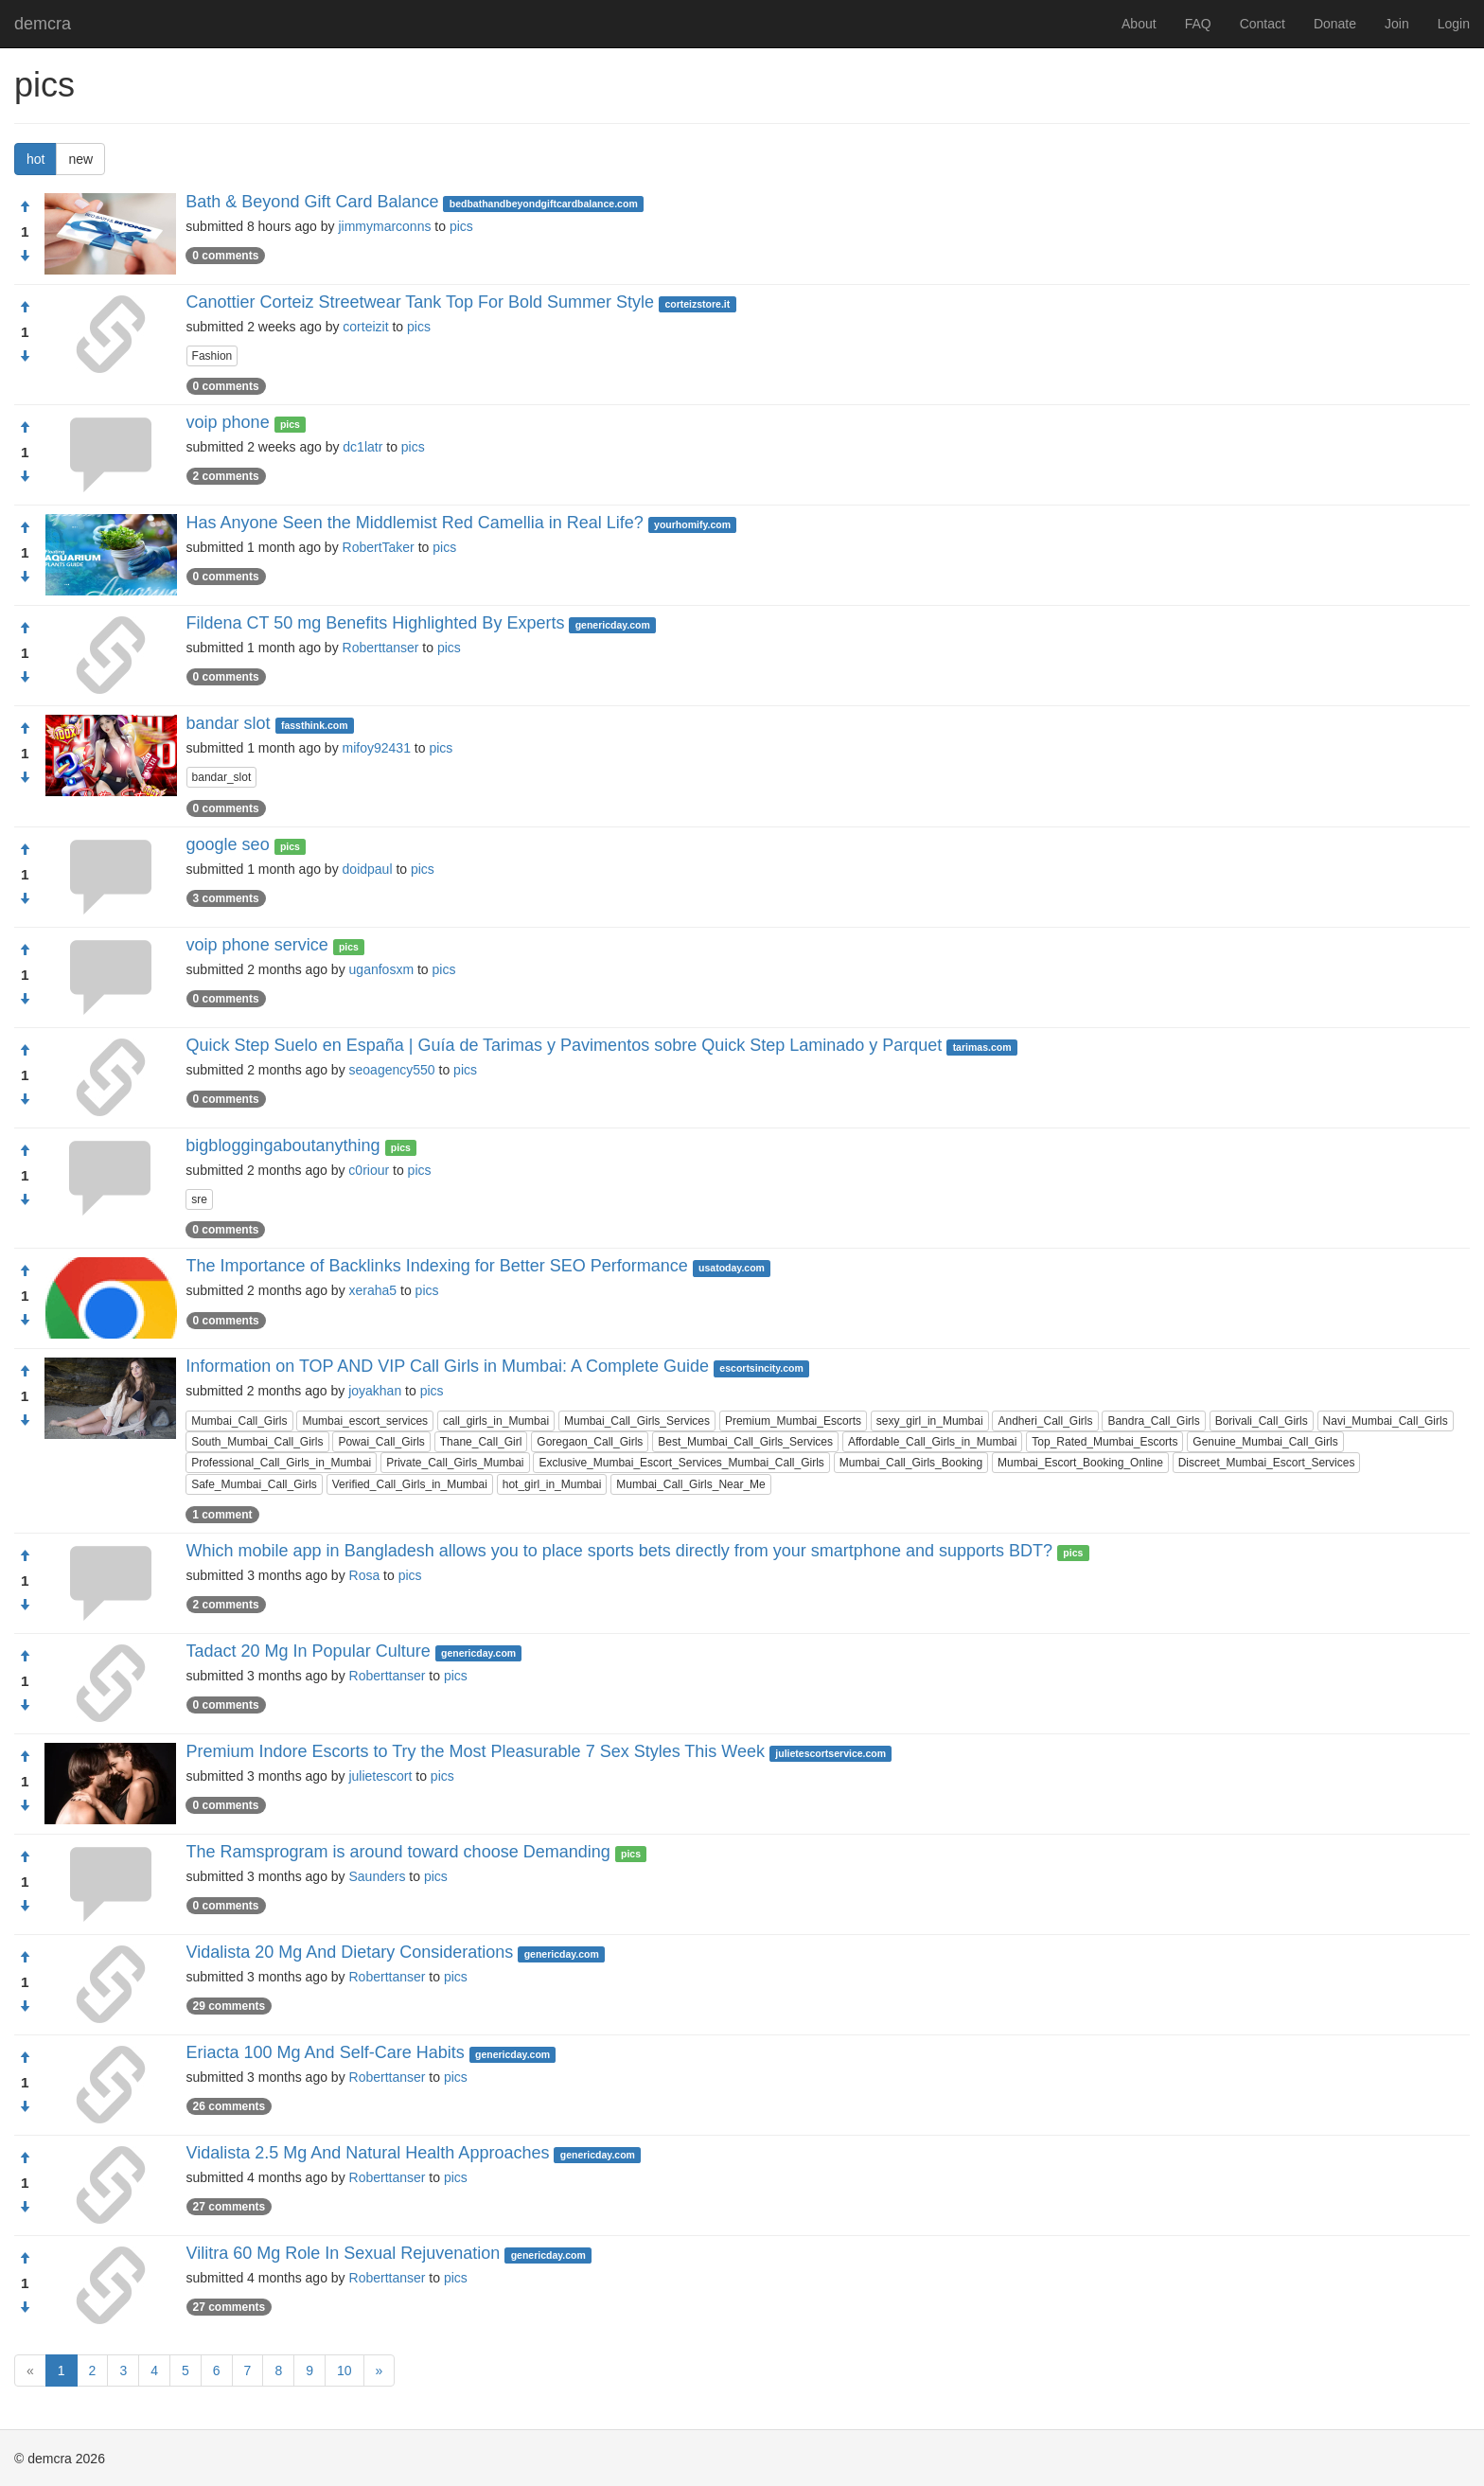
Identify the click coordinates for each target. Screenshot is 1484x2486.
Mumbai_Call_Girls (239, 1421)
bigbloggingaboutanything (283, 1145)
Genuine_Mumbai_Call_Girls (1264, 1441)
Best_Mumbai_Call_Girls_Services (745, 1441)
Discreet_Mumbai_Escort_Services (1266, 1462)
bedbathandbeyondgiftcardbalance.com (544, 203)
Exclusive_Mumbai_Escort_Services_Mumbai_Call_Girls (681, 1462)
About (1139, 23)
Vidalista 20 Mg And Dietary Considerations (350, 1952)
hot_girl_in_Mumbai (552, 1484)
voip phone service (257, 944)
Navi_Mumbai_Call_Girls (1385, 1421)
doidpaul (368, 869)
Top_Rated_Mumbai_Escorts (1104, 1441)
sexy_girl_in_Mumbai (929, 1421)
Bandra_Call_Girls (1153, 1421)
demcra (42, 23)
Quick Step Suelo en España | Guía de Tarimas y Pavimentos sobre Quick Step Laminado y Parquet (564, 1045)
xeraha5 (373, 1290)
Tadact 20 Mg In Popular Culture (308, 1651)
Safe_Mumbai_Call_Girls (254, 1484)
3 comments (226, 898)
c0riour (368, 1170)
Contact (1262, 23)
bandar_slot (222, 777)
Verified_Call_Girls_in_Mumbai (409, 1484)
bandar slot (228, 723)
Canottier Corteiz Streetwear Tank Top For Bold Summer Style (420, 302)
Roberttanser (381, 647)
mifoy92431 (377, 747)
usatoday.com (731, 1267)
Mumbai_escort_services (365, 1421)
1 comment (222, 1514)
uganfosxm (381, 969)
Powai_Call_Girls (381, 1441)
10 (344, 2370)
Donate (1335, 23)
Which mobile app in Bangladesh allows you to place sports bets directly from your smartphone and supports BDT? (619, 1550)
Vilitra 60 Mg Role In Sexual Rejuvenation (343, 2253)
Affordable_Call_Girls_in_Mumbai (932, 1441)
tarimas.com (982, 1047)
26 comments (229, 2106)
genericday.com (612, 624)
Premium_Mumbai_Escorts (793, 1421)
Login (1454, 23)
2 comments (226, 476)
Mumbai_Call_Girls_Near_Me (690, 1484)
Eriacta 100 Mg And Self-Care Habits (325, 2052)
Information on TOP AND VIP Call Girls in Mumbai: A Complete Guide (447, 1366)
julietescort (380, 1776)
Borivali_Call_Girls (1261, 1421)
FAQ (1198, 23)
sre (199, 1199)
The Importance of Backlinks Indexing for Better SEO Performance (437, 1265)
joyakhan (374, 1390)
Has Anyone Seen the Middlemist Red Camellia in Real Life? (415, 522)
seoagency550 (392, 1069)
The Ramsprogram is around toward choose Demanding (398, 1851)
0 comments (225, 255)
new (80, 159)
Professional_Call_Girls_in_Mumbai (281, 1462)
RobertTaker (379, 547)
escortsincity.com (761, 1368)
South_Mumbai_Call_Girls (257, 1441)
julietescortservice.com (830, 1753)
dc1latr (362, 446)
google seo (228, 844)
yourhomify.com (692, 524)
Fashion (212, 356)
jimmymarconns (384, 226)
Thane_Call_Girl (481, 1441)
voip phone (228, 422)
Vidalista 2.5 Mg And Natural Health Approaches (368, 2152)
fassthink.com (314, 725)
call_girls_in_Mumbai (496, 1421)
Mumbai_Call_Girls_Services (637, 1421)
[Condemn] (24, 256)
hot (35, 159)
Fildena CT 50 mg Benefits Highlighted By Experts (375, 622)
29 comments (229, 2006)
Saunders (377, 1876)
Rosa (364, 1575)
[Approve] (24, 207)
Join (1397, 23)
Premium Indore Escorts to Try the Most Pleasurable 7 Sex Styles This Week (475, 1751)
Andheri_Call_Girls (1045, 1421)
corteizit (365, 326)
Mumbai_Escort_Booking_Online (1080, 1462)
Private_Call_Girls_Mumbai (454, 1462)
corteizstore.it (697, 304)
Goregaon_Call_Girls (590, 1441)
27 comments (229, 2206)
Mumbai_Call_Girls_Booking (910, 1462)
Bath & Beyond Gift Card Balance (312, 201)
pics (461, 226)
